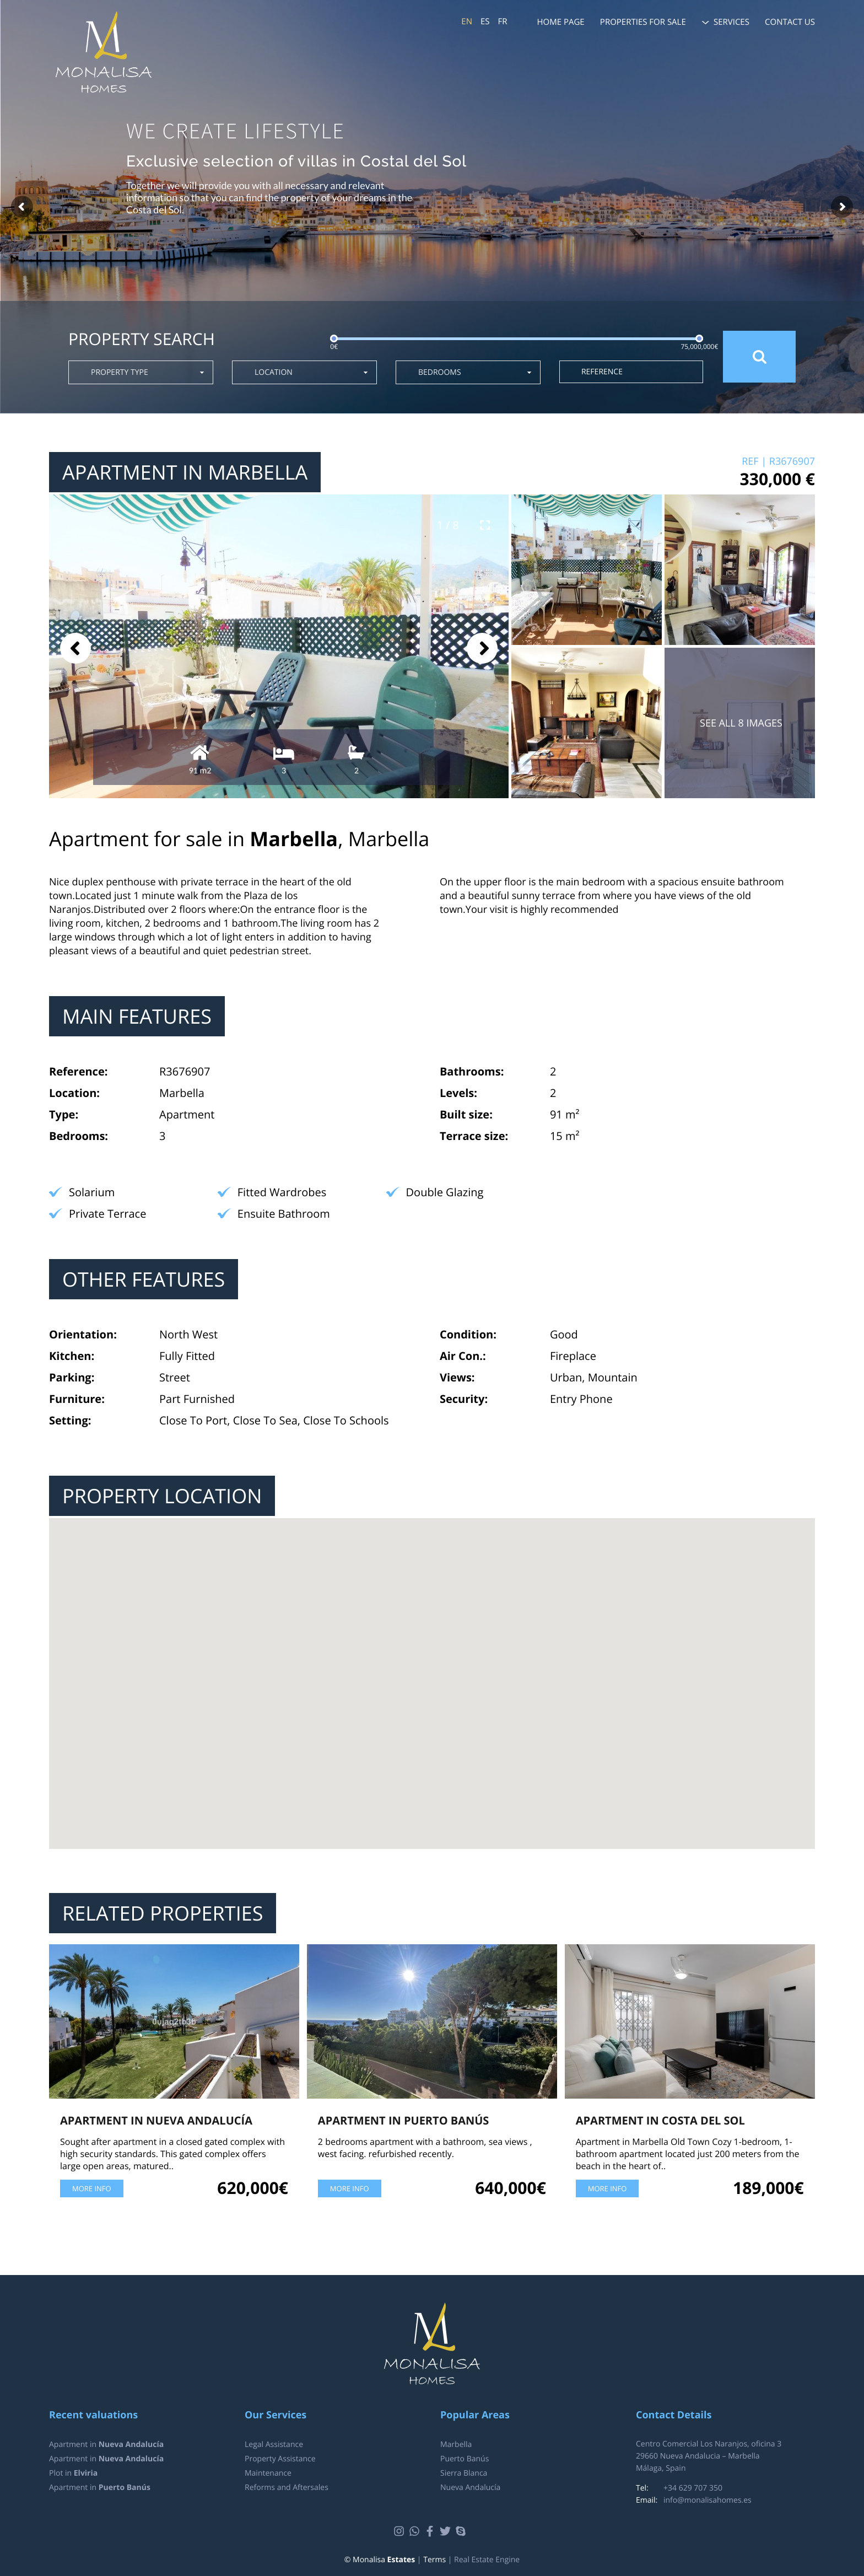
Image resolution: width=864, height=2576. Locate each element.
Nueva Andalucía (470, 2487)
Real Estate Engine (487, 2560)
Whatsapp (416, 2531)
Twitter (446, 2531)
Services (731, 22)
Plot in (73, 2473)
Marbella (456, 2444)
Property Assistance (280, 2459)
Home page (561, 22)
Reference (602, 372)
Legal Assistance (274, 2444)
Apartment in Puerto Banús (403, 2120)
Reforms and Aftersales (286, 2487)
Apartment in (106, 2444)
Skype (462, 2531)
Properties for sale (643, 22)
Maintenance (268, 2473)
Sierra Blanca (463, 2473)
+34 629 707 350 (692, 2488)
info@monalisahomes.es (707, 2500)
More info (91, 2188)
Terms (434, 2560)
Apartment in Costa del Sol (660, 2120)
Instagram (400, 2531)
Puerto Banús (464, 2459)
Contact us (790, 22)
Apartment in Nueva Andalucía (156, 2120)
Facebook (431, 2531)
